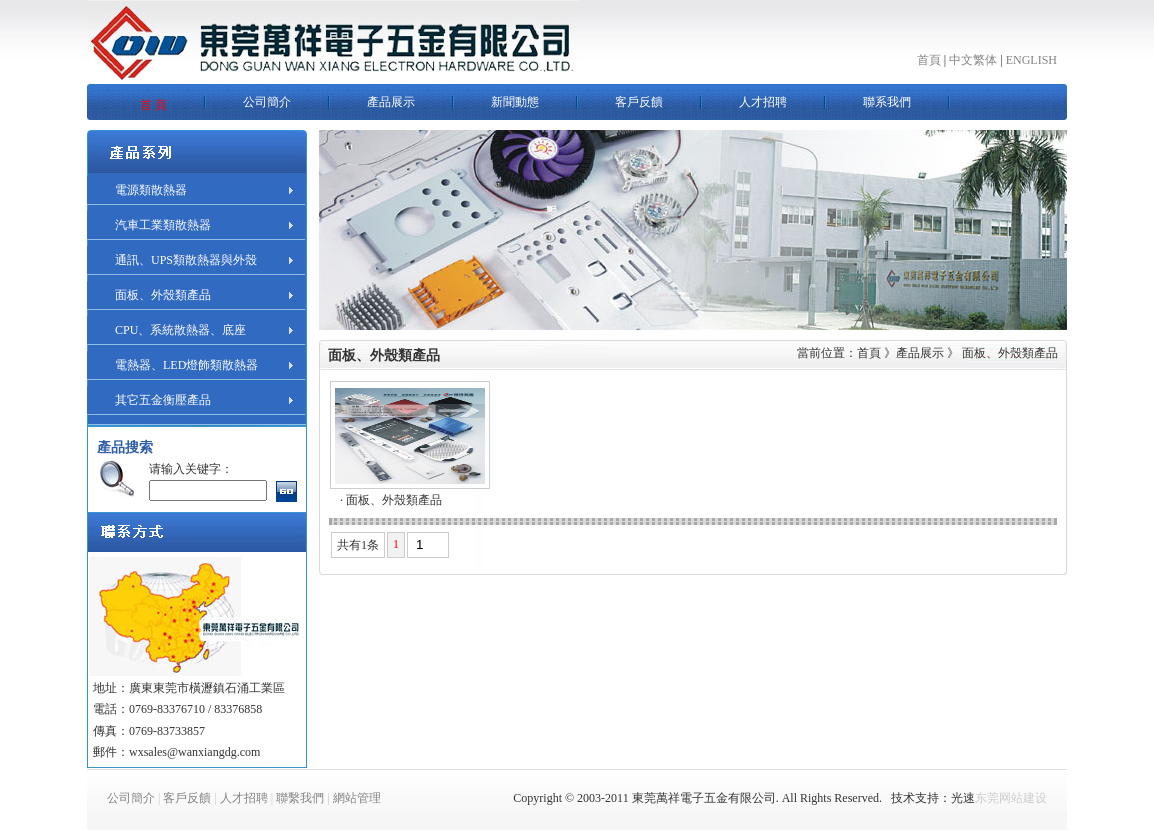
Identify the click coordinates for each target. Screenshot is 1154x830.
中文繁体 (973, 60)
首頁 (929, 60)
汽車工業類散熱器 (163, 225)
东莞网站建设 (1011, 798)
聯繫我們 (300, 798)
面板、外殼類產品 (163, 295)
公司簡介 (131, 798)
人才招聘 (244, 798)
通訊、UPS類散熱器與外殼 (186, 260)
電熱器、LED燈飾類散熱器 (186, 365)
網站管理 (357, 798)
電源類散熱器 (151, 190)
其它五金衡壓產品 (163, 400)
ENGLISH (1031, 60)
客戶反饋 (187, 798)
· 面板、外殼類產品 (391, 500)
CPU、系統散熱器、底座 (180, 330)
